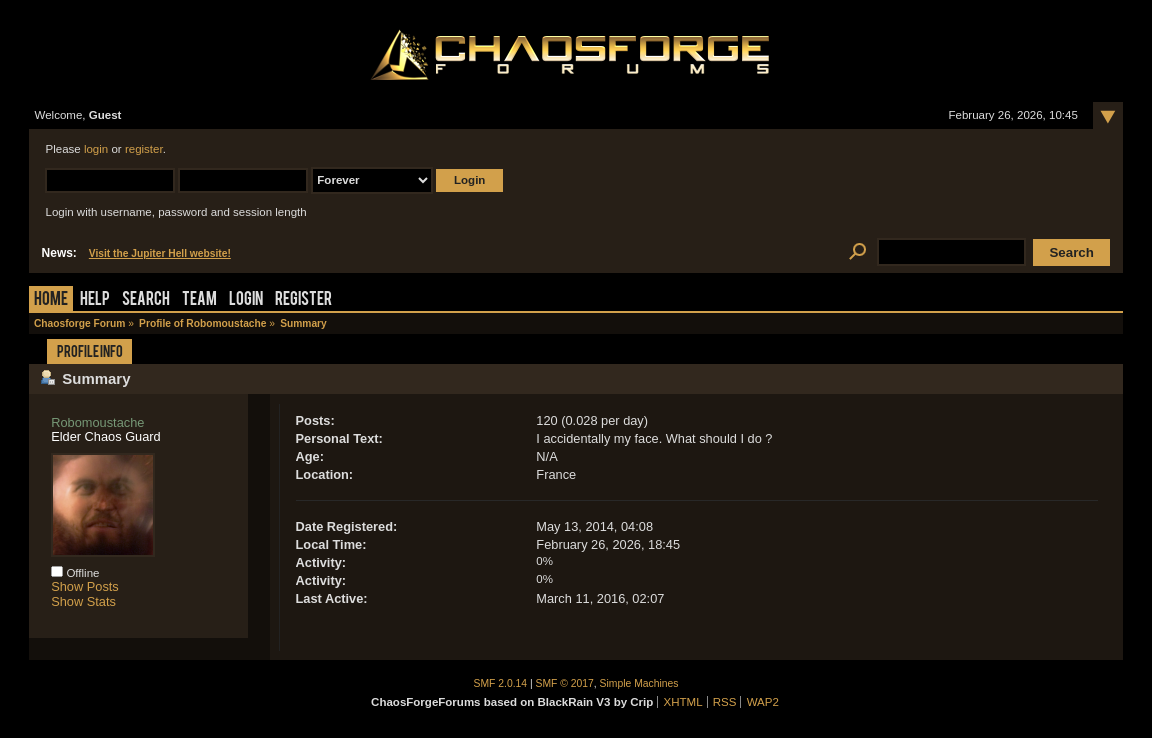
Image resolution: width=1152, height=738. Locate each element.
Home (51, 300)
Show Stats (83, 601)
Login (246, 300)
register (144, 149)
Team (199, 300)
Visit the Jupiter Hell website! (160, 253)
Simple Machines (639, 683)
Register (303, 300)
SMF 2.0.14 (501, 683)
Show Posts (85, 586)
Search (146, 300)
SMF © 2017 (565, 683)
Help (95, 300)
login (96, 149)
